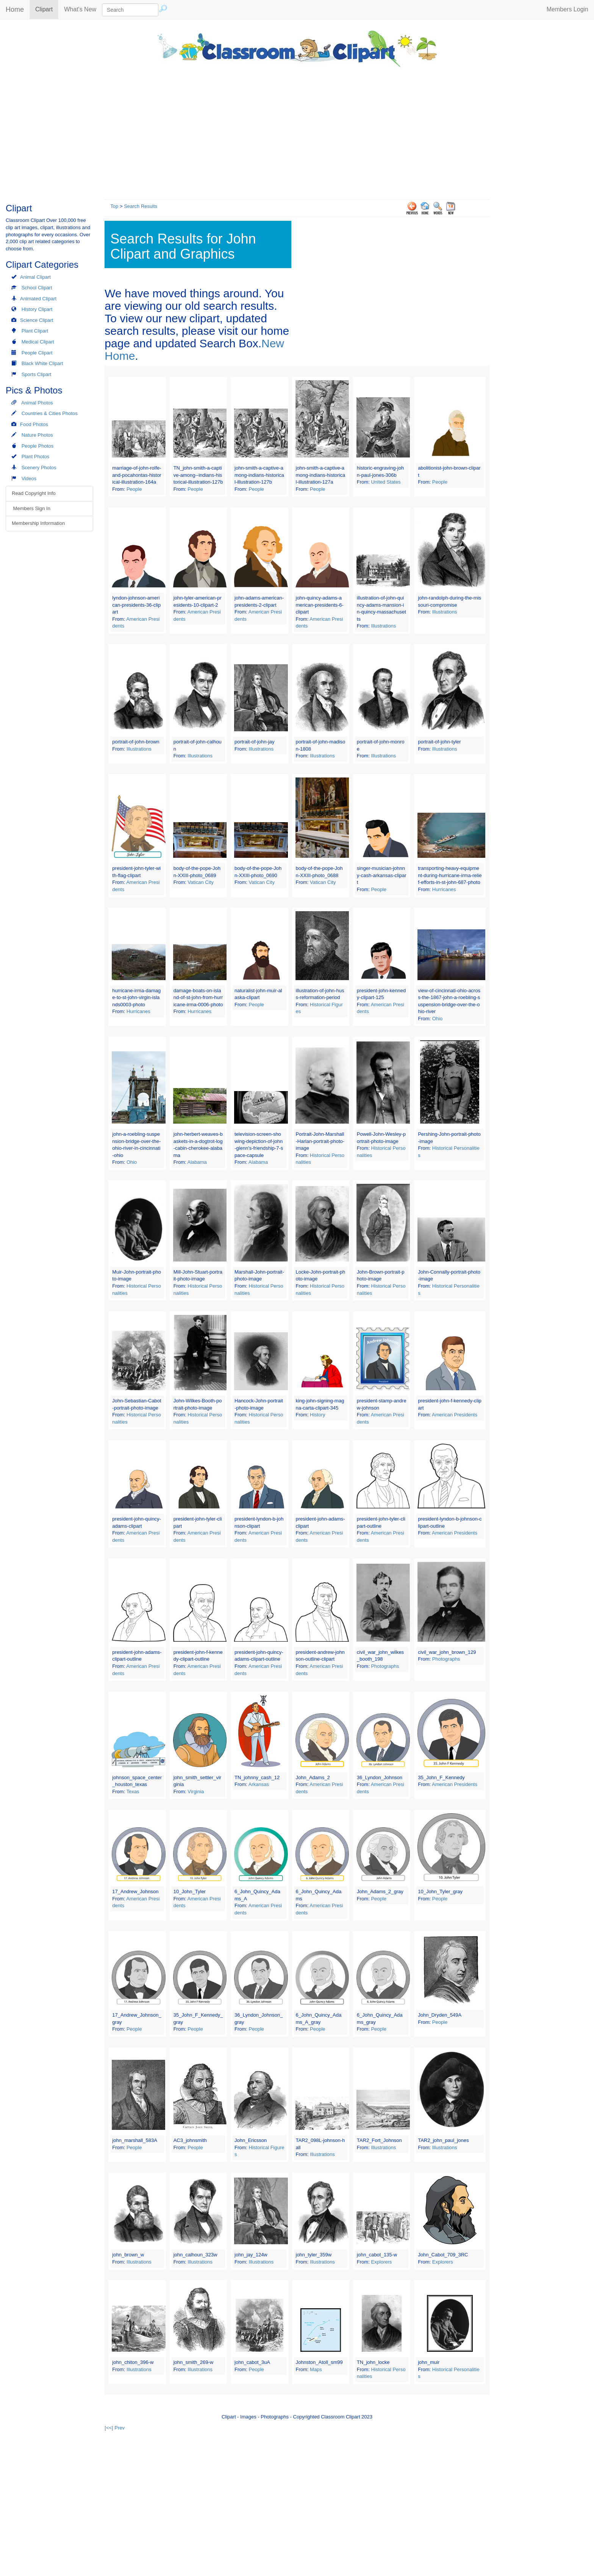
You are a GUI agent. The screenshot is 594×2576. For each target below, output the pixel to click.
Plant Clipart (35, 331)
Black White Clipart (42, 363)
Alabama (197, 1162)
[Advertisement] (297, 131)
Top (114, 206)
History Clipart (37, 309)
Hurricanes (444, 889)
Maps (316, 2369)
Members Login (567, 9)
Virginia (196, 1791)
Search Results (140, 206)
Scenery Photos (39, 467)
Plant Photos (36, 456)
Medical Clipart (38, 342)
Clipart (46, 8)
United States (385, 482)
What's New (80, 9)
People (134, 489)
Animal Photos (37, 403)
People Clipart (37, 353)
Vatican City (200, 882)
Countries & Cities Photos (50, 413)
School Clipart (37, 287)
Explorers (381, 2262)
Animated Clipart (38, 298)
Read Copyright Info (34, 493)
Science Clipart (36, 320)
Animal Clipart (35, 277)
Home (15, 9)
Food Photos (34, 424)
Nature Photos (37, 435)
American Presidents (454, 1415)
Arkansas (259, 1784)
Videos (29, 478)
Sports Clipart (37, 374)
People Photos (38, 446)
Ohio (437, 1018)
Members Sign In (31, 508)
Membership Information (38, 523)
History (317, 1415)
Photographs (385, 1666)
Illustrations (383, 626)
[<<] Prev (115, 2428)
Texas (133, 1791)
